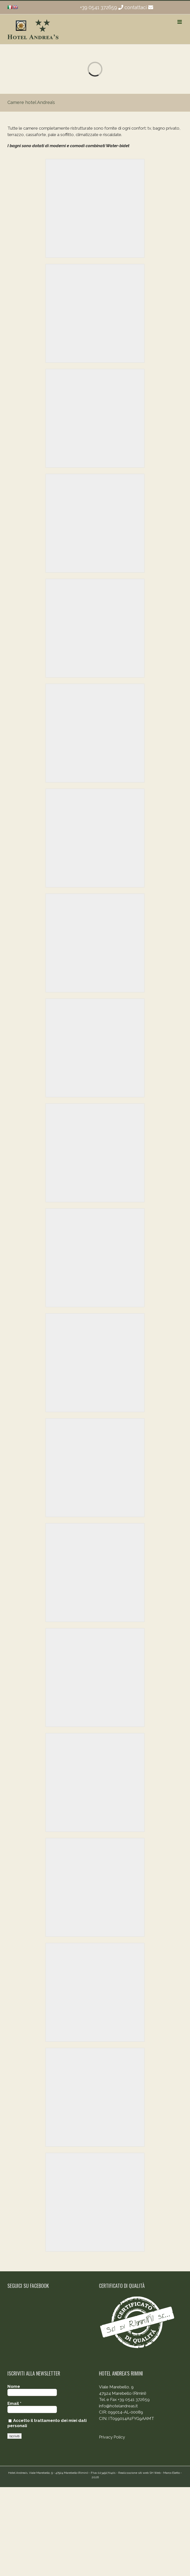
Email (14, 2394)
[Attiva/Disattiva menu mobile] (180, 21)
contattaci (135, 7)
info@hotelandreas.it (118, 2396)
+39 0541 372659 (98, 7)
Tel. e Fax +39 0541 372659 (124, 2390)
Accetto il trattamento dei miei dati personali (47, 2414)
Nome (13, 2377)
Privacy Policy (112, 2428)
